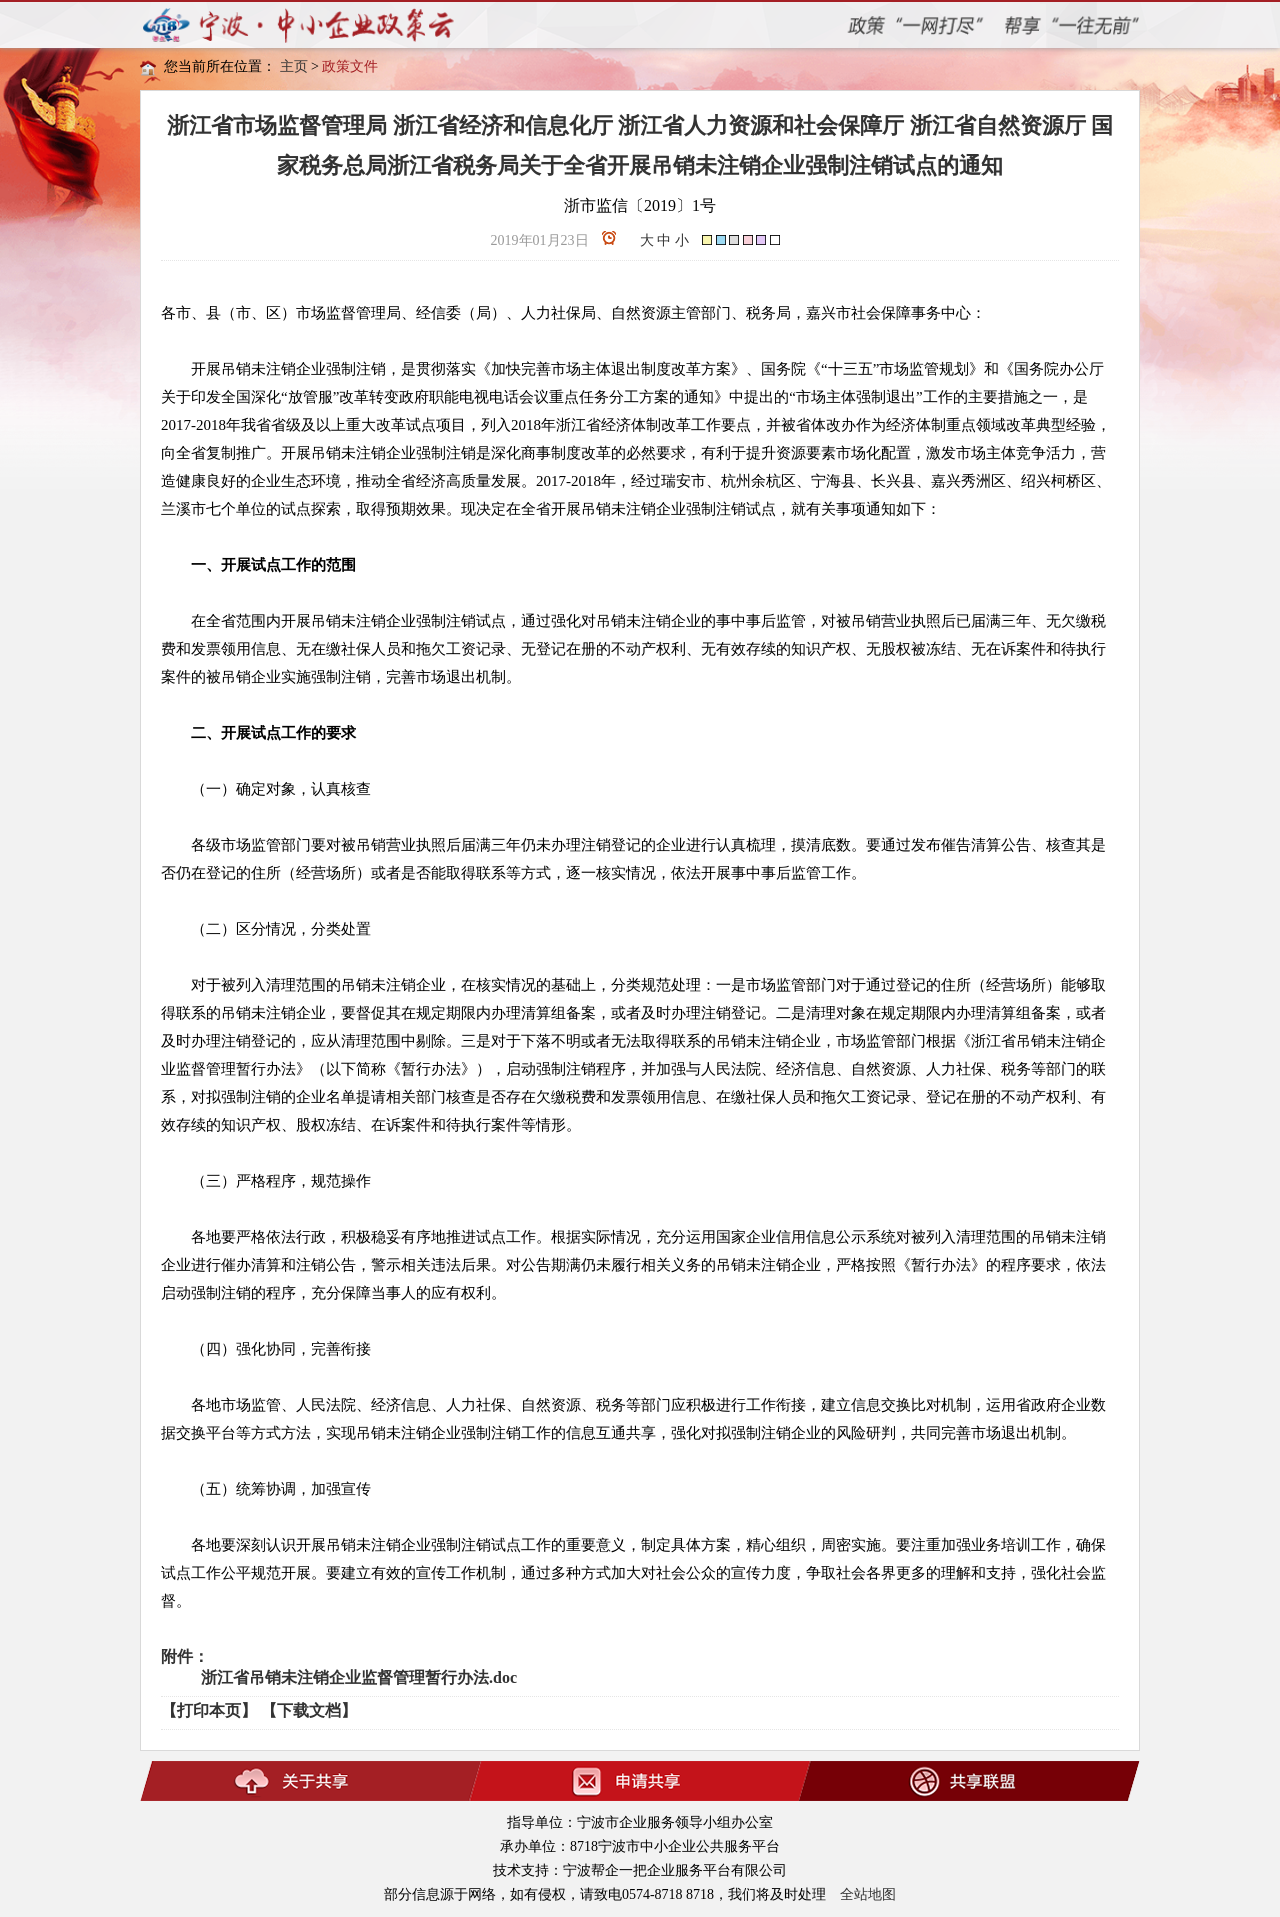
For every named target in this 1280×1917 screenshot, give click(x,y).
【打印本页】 (209, 1710)
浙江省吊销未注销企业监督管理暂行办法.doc (359, 1677)
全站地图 (868, 1894)
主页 (294, 66)
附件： (185, 1656)
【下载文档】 (309, 1710)
